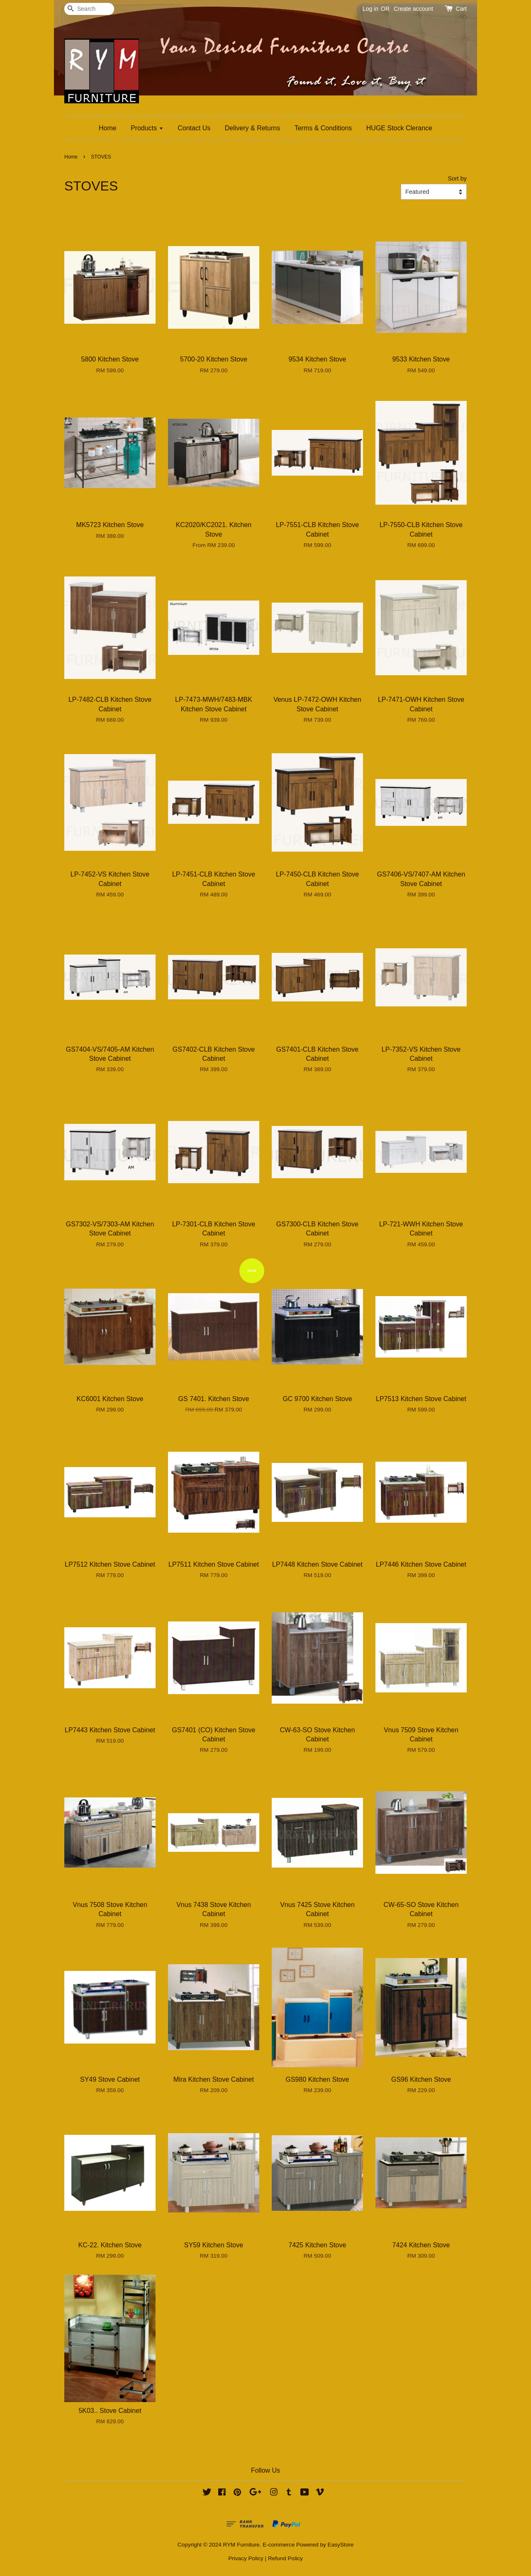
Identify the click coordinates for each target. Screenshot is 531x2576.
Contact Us (194, 128)
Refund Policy (285, 2558)
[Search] (89, 9)
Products (147, 128)
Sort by (457, 178)
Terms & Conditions (323, 128)
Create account (413, 8)
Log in (370, 8)
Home (108, 128)
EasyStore (341, 2545)
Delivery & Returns (252, 128)
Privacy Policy (245, 2558)
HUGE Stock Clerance (399, 128)
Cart (461, 8)
